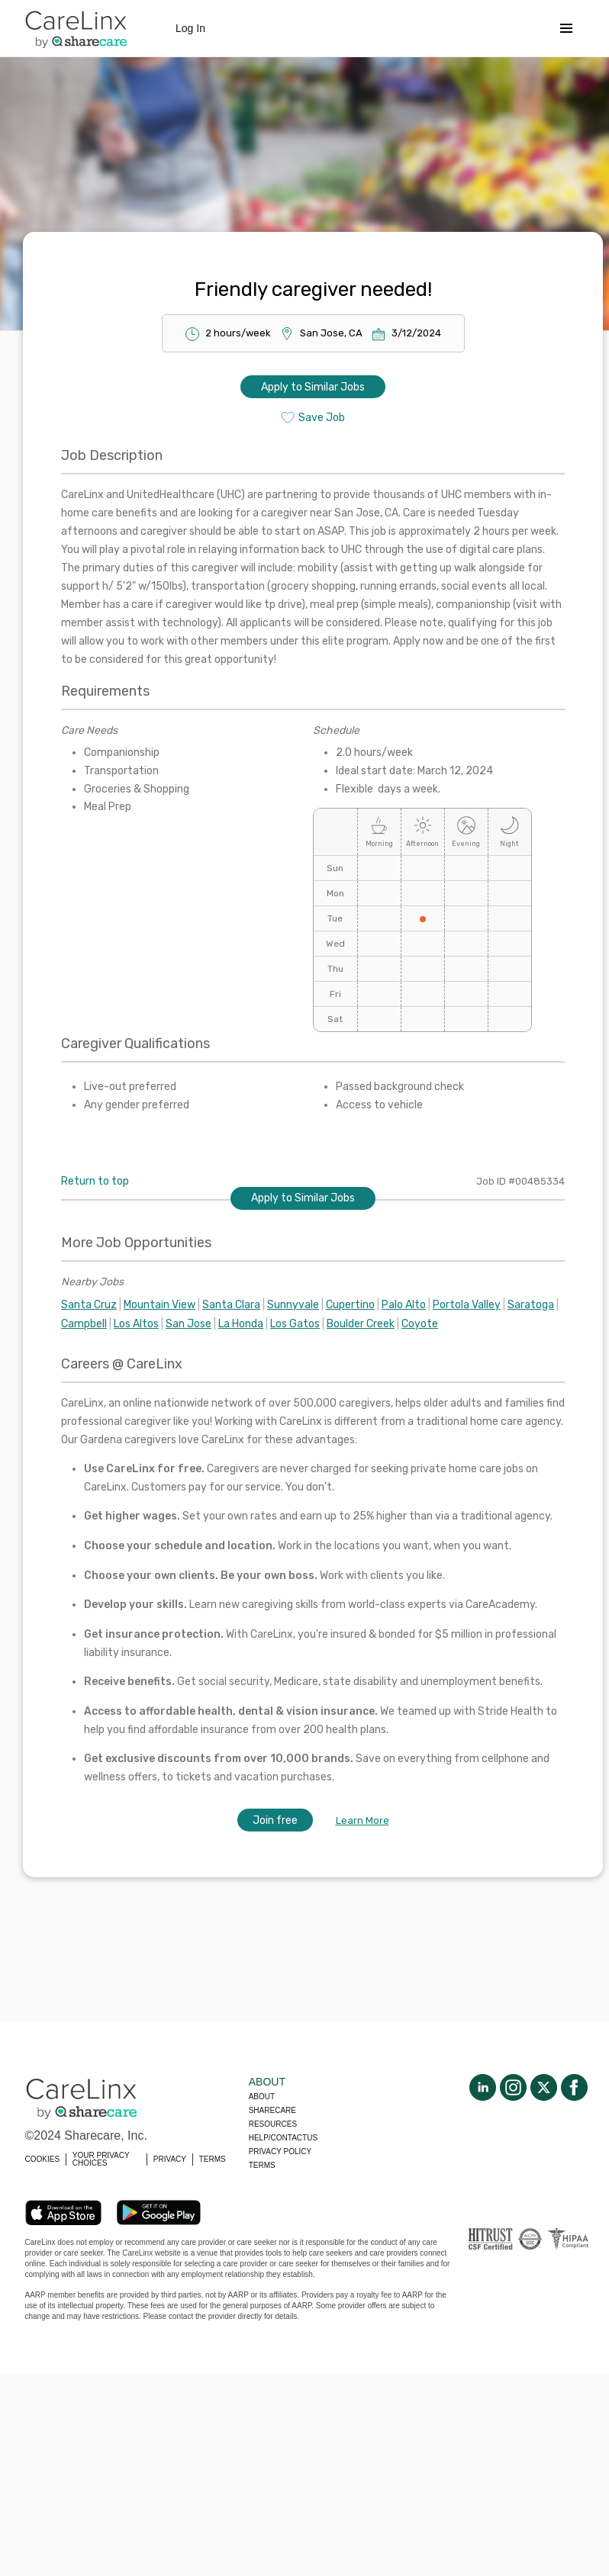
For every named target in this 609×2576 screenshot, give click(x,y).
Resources (273, 2124)
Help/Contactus (283, 2138)
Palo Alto (404, 1304)
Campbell (84, 1323)
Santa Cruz (89, 1304)
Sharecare (272, 2110)
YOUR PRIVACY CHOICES (101, 2159)
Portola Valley (467, 1304)
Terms (262, 2165)
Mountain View (159, 1304)
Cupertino (350, 1304)
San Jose (188, 1323)
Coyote (419, 1323)
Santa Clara (231, 1304)
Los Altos (136, 1323)
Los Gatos (295, 1323)
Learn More (362, 1820)
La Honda (240, 1323)
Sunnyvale (293, 1304)
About (262, 2096)
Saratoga (531, 1304)
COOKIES (42, 2159)
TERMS (212, 2159)
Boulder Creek (361, 1323)
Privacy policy (280, 2151)
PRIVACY (169, 2159)
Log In (190, 28)
